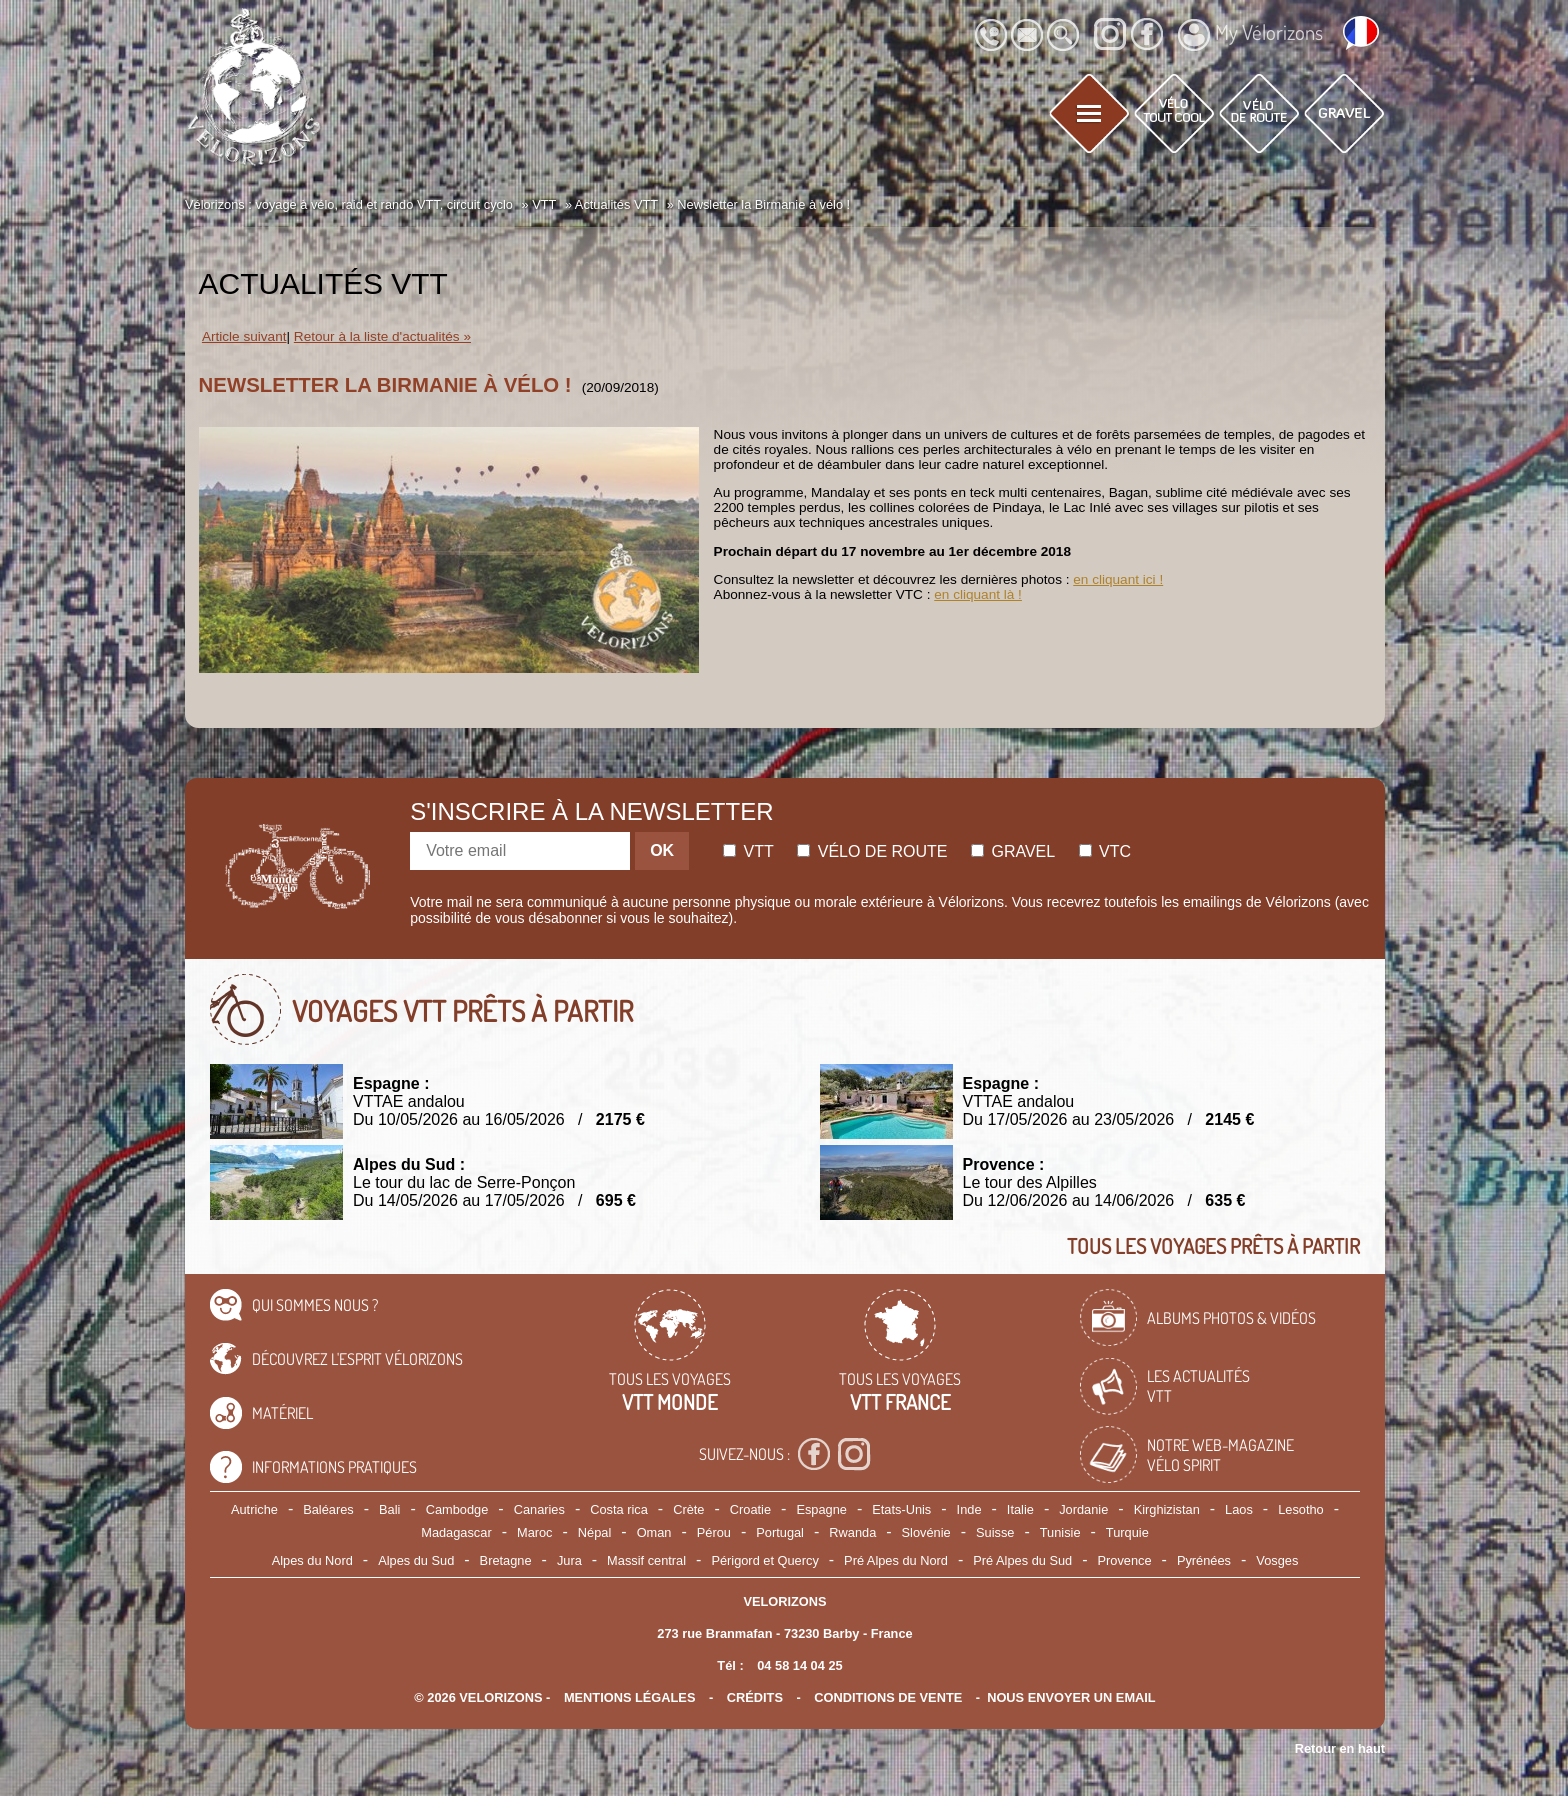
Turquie (1127, 1532)
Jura (569, 1560)
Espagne (821, 1509)
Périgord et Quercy (764, 1560)
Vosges (1277, 1560)
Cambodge (457, 1509)
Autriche (254, 1509)
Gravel (1013, 851)
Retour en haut (1340, 1748)
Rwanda (852, 1532)
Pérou (714, 1532)
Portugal (780, 1532)
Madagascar (456, 1532)
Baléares (328, 1509)
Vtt (748, 851)
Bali (389, 1509)
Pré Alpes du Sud (1022, 1560)
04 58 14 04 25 (799, 1665)
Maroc (535, 1532)
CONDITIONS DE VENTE (888, 1697)
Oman (654, 1532)
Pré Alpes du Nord (896, 1560)
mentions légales (630, 1697)
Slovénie (926, 1532)
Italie (1020, 1509)
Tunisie (1060, 1532)
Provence (1125, 1560)
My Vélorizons (1250, 35)
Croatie (750, 1509)
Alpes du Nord (312, 1560)
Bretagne (506, 1560)
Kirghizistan (1167, 1509)
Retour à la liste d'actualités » (382, 336)
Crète (688, 1509)
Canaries (539, 1509)
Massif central (646, 1560)
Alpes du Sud (416, 1560)
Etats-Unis (901, 1509)
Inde (969, 1509)
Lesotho (1301, 1509)
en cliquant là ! (978, 594)
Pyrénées (1204, 1560)
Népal (594, 1532)
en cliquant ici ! (1118, 579)
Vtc (1105, 851)
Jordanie (1083, 1509)
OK (662, 850)
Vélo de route (872, 851)
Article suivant (244, 336)
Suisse (995, 1532)
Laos (1239, 1509)
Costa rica (619, 1509)
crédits (755, 1697)
